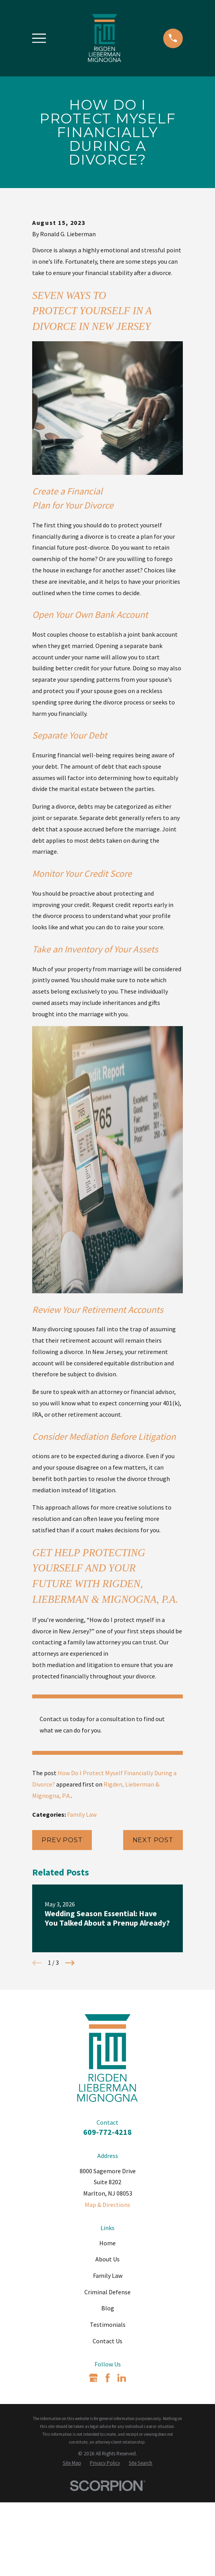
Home (107, 2343)
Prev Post (62, 1940)
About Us (107, 2359)
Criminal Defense (107, 2392)
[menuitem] (72, 2563)
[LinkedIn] (121, 2478)
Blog (107, 2408)
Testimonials (108, 2425)
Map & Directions (107, 2305)
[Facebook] (107, 2478)
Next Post (153, 1940)
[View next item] (70, 2063)
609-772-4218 (107, 2232)
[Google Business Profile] (93, 2478)
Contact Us (107, 2441)
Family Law (82, 1915)
